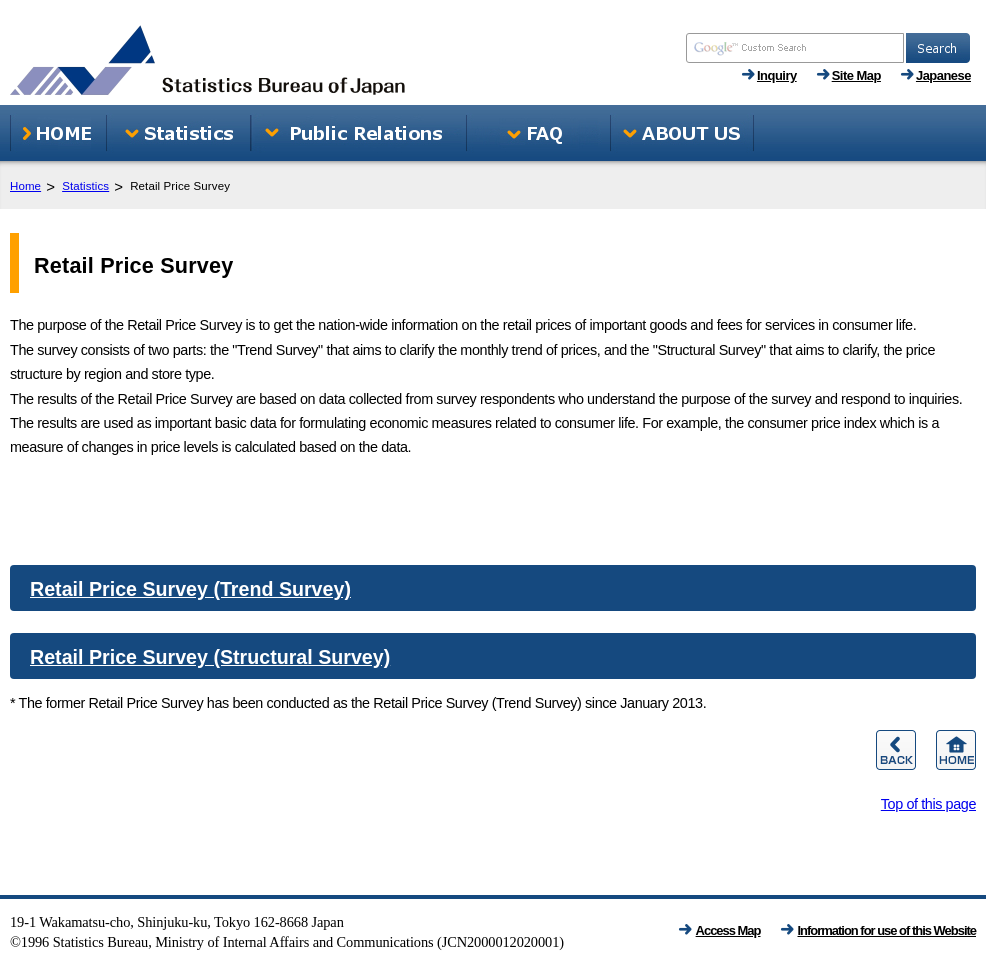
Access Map (728, 930)
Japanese (943, 75)
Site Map (856, 75)
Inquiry (777, 75)
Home (25, 186)
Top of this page (928, 804)
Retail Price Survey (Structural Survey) (210, 657)
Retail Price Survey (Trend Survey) (190, 589)
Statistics (85, 186)
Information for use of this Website (887, 930)
